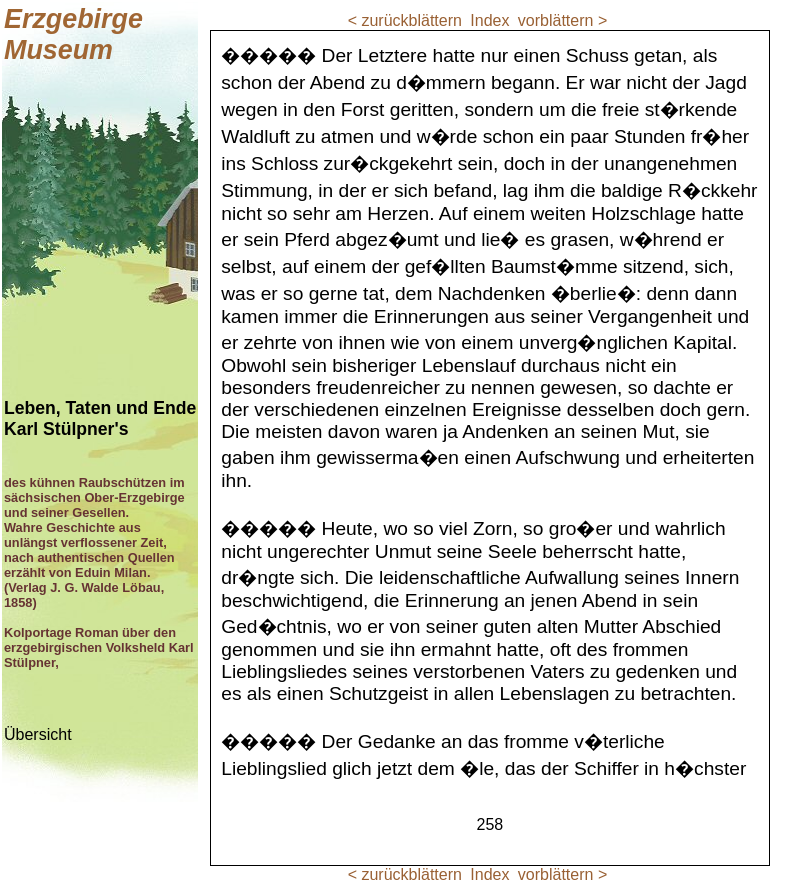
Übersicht (38, 734)
